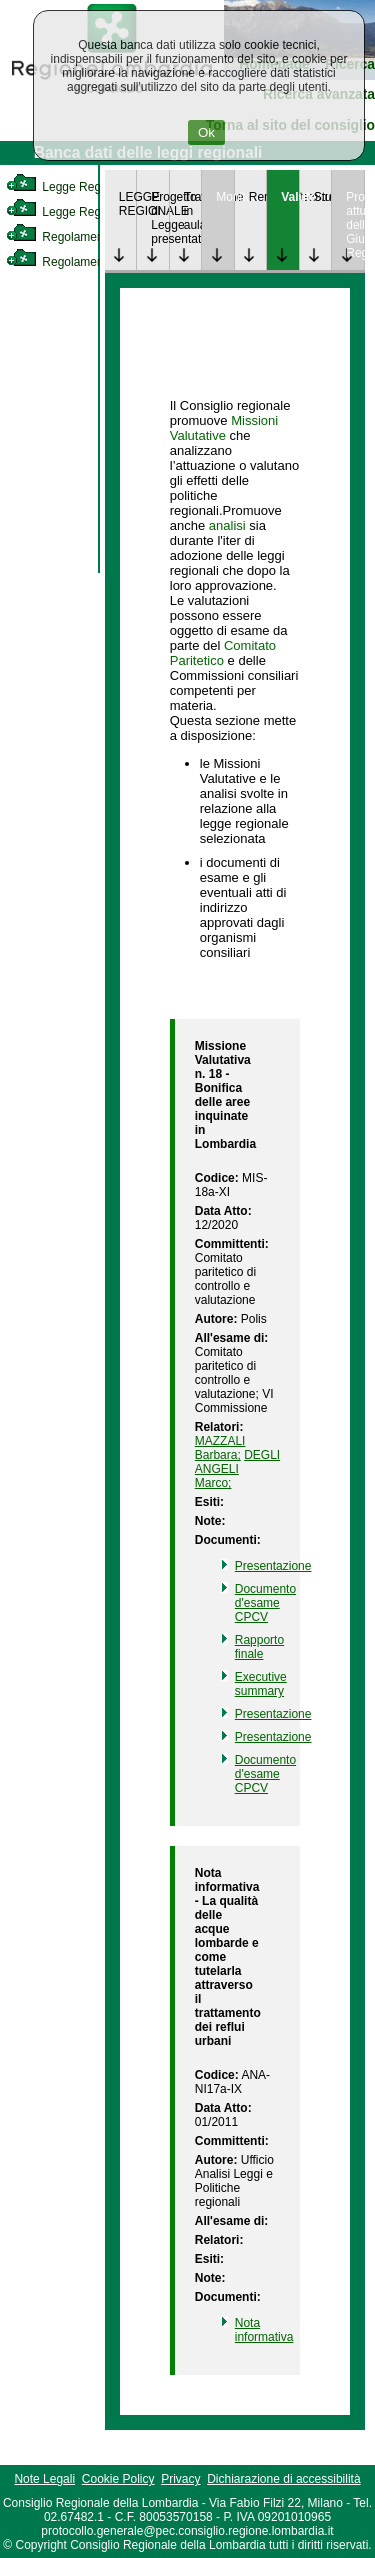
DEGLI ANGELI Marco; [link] (237, 1469)
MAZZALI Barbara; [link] (220, 1448)
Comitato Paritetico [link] (223, 653)
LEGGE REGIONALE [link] (128, 204)
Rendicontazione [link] (258, 197)
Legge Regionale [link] (69, 187)
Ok (206, 132)
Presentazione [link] (273, 1566)
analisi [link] (227, 525)
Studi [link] (323, 197)
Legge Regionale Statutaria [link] (97, 212)
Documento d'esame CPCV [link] (265, 1603)
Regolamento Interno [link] (80, 237)
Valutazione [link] (290, 197)
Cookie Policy (118, 2479)
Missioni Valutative (224, 428)
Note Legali (44, 2479)
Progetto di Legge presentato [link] (160, 218)
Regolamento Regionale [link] (88, 262)
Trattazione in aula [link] (193, 211)
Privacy (180, 2479)
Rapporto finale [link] (259, 1647)
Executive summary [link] (261, 1684)
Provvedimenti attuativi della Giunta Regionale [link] (355, 225)
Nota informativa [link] (264, 2330)
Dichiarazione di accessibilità (283, 2479)
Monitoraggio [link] (225, 197)
